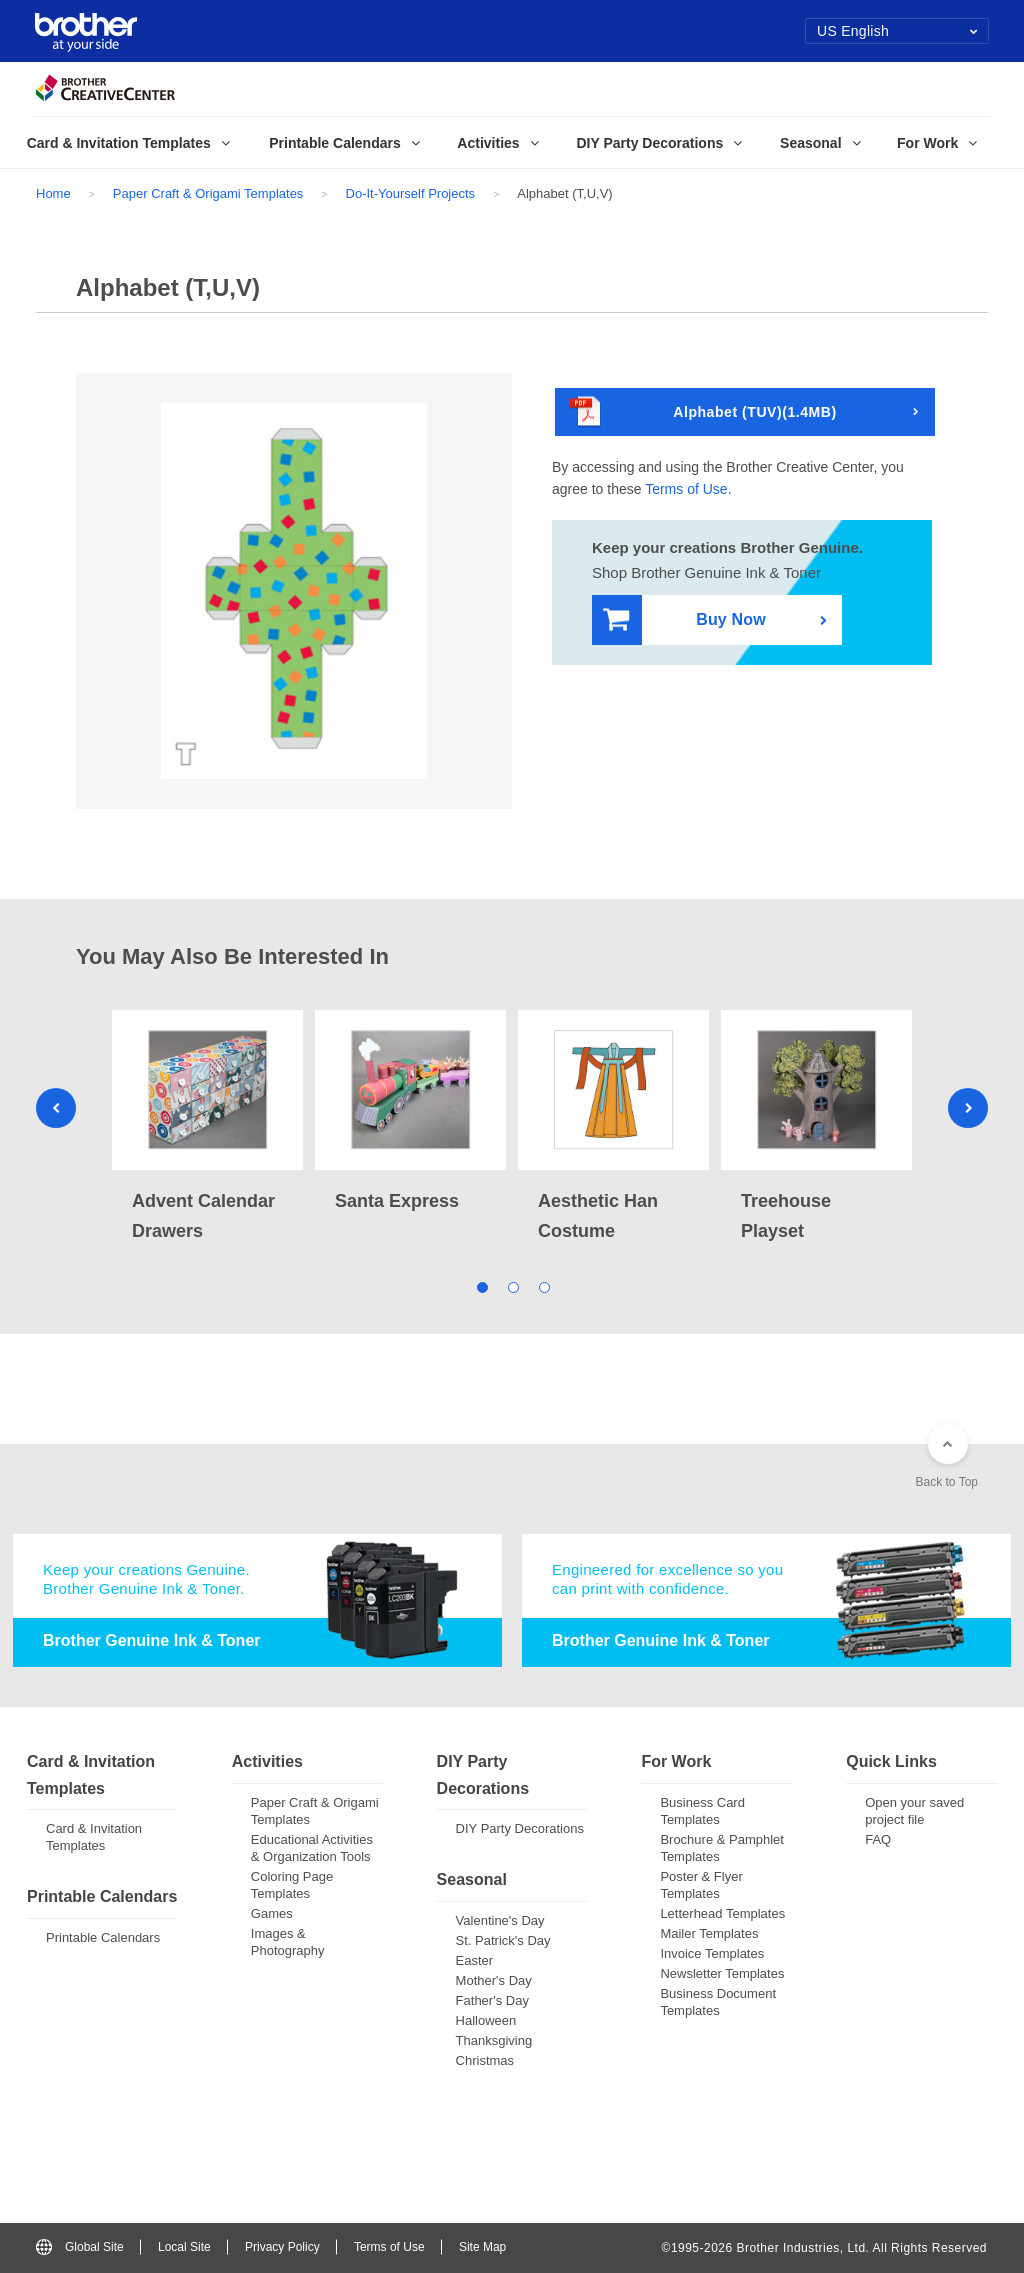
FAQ (878, 1839)
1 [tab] (481, 1285)
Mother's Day (494, 1980)
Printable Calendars (103, 1937)
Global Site (80, 2247)
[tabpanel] (207, 1128)
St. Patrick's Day (503, 1940)
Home (53, 193)
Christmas (485, 2060)
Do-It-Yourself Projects (411, 193)
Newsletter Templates (722, 1973)
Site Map (482, 2247)
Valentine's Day (500, 1920)
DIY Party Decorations (520, 1828)
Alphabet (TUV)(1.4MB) (703, 412)
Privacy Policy (282, 2247)
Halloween (486, 2020)
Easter (475, 1960)
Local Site (184, 2247)
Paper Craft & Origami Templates (208, 193)
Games (272, 1913)
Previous (56, 1108)
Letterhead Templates (722, 1913)
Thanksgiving (494, 2040)
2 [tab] (512, 1285)
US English (897, 31)
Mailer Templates (709, 1933)
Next (968, 1108)
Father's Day (492, 2000)
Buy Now (684, 620)
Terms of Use (686, 489)
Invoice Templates (712, 1953)
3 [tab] (543, 1285)
